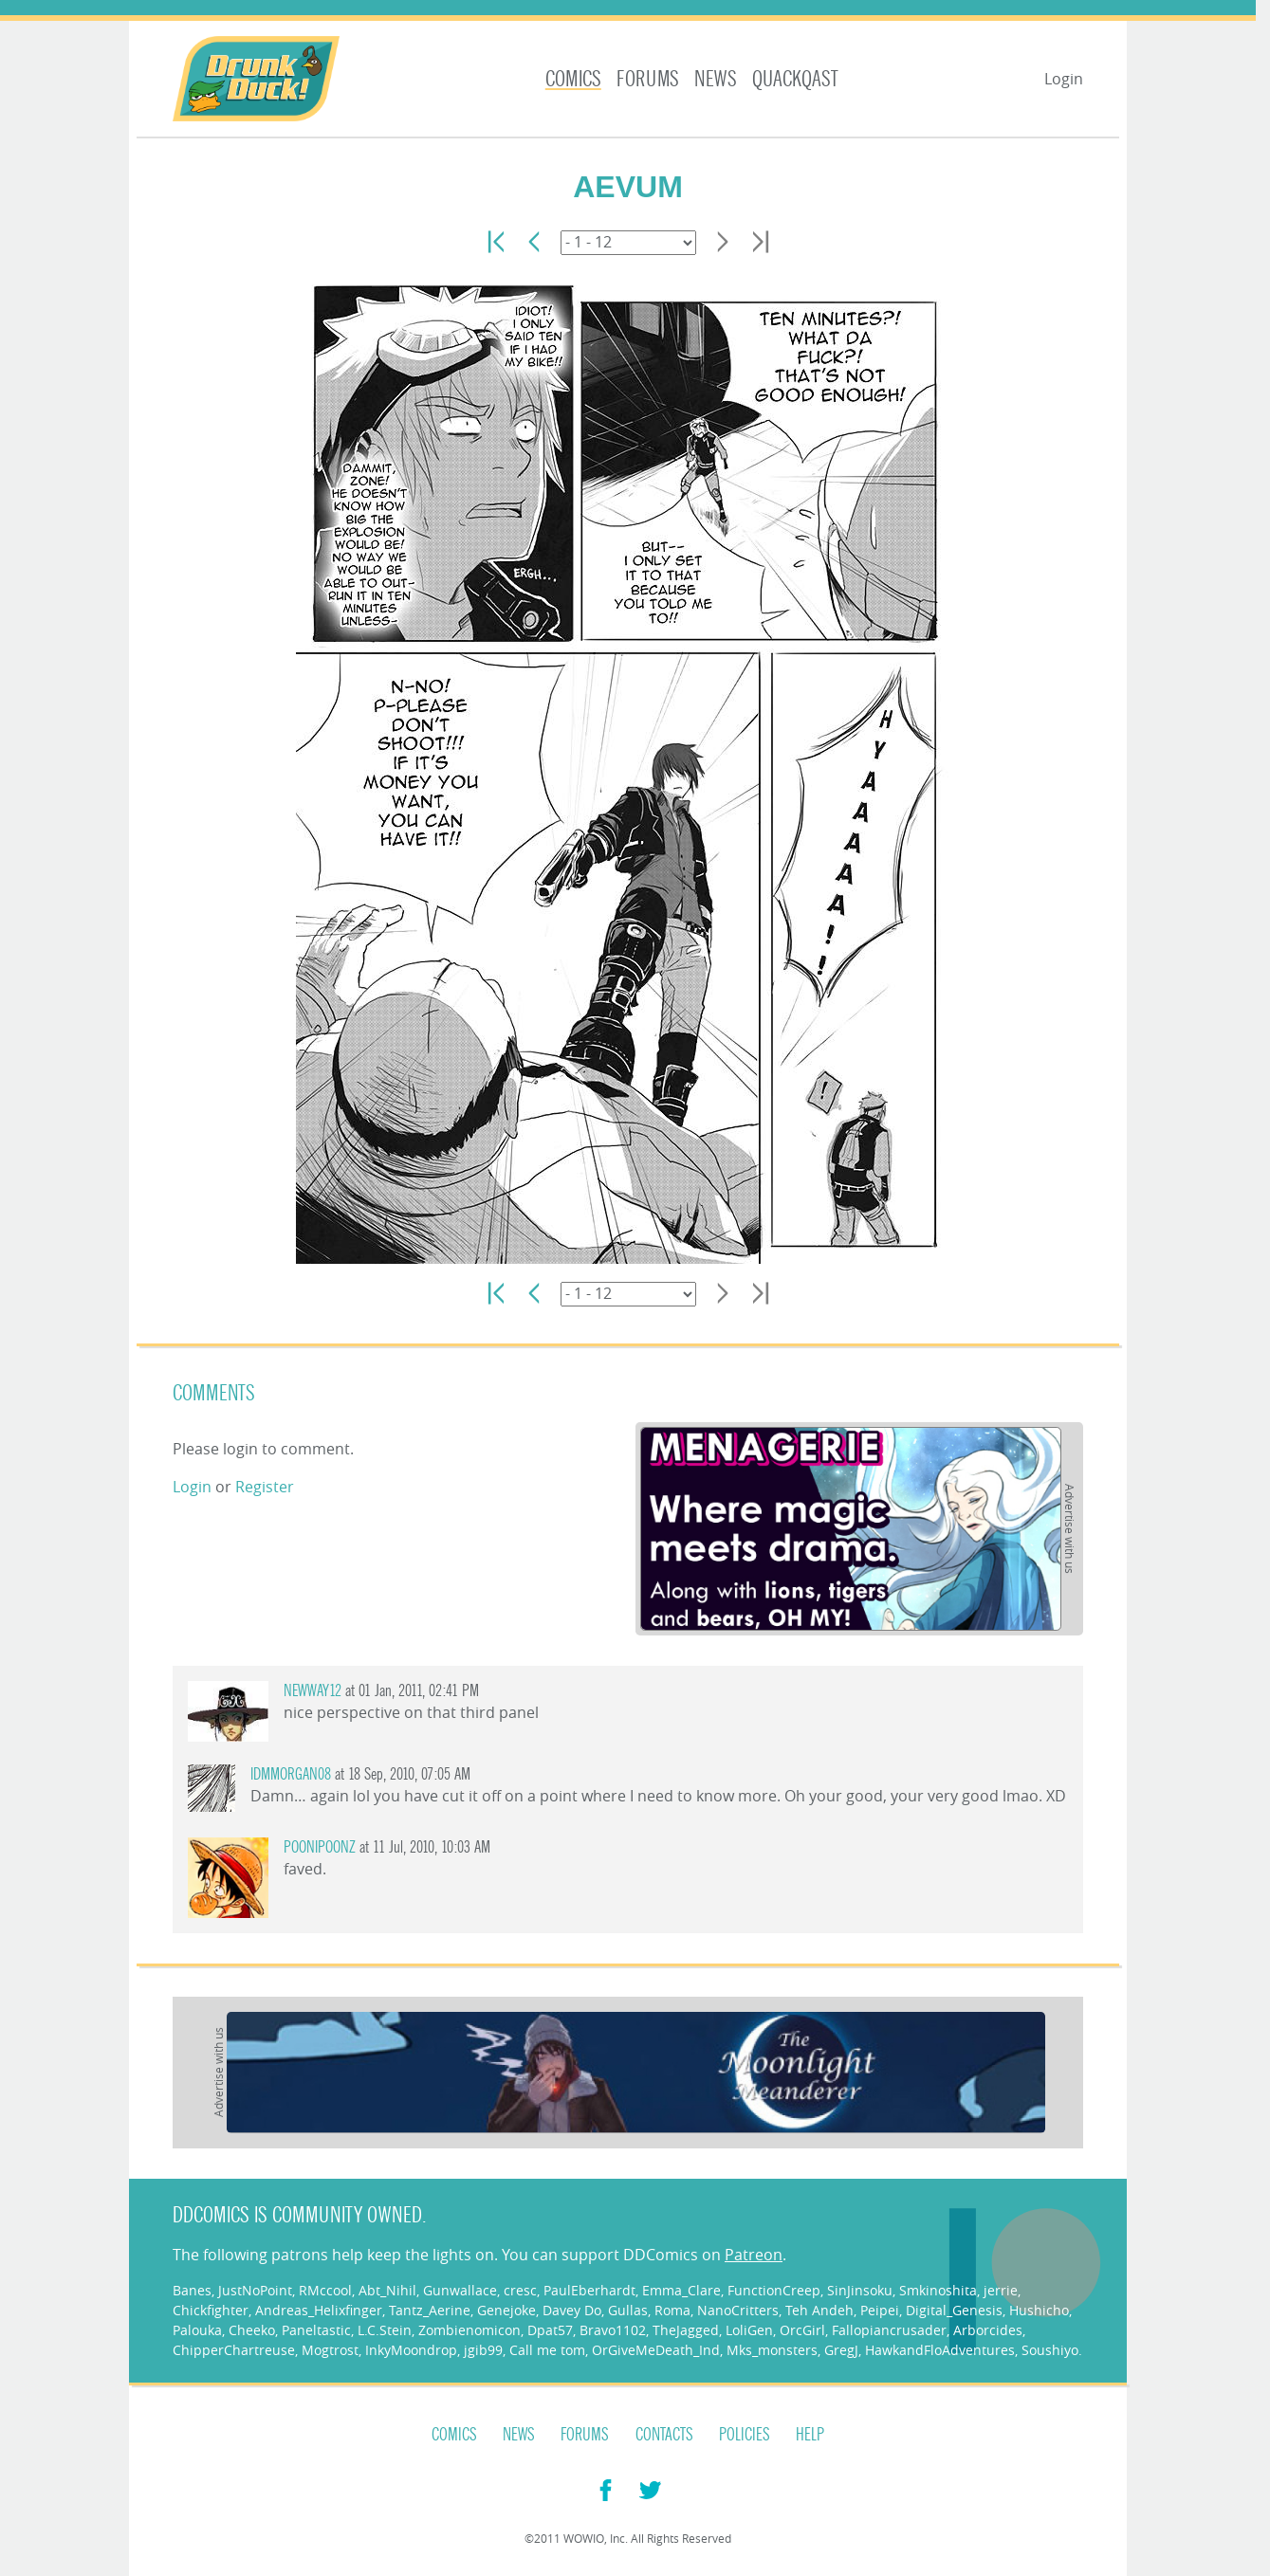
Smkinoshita (938, 2290)
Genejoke (506, 2310)
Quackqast (795, 79)
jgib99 (483, 2350)
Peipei (879, 2310)
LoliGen (749, 2330)
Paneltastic (316, 2330)
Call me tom (547, 2350)
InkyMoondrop (411, 2350)
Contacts (664, 2434)
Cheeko (252, 2330)
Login (1063, 78)
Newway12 (312, 1691)
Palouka (197, 2330)
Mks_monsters (772, 2350)
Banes (192, 2290)
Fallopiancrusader (889, 2330)
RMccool (325, 2290)
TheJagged (686, 2330)
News (715, 79)
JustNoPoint (255, 2290)
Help (810, 2434)
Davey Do (572, 2310)
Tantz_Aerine (429, 2310)
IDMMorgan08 (290, 1774)
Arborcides (987, 2330)
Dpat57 (550, 2330)
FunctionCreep (773, 2290)
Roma (672, 2310)
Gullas (628, 2310)
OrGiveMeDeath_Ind (656, 2350)
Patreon (753, 2254)
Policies (744, 2434)
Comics (573, 79)
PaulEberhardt (589, 2290)
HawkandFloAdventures (940, 2350)
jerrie (1001, 2290)
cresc (520, 2290)
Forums (648, 79)
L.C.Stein (385, 2330)
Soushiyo (1050, 2350)
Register (264, 1486)
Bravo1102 (613, 2330)
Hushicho (1039, 2310)
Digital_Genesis (954, 2310)
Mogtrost (330, 2350)
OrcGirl (802, 2330)
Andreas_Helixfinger (318, 2310)
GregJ (841, 2350)
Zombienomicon (469, 2330)
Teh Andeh (819, 2310)
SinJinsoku (860, 2290)
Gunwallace (460, 2290)
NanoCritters (738, 2310)
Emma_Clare (681, 2290)
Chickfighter (210, 2310)
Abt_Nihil (387, 2290)
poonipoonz (320, 1847)
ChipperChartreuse (234, 2350)
